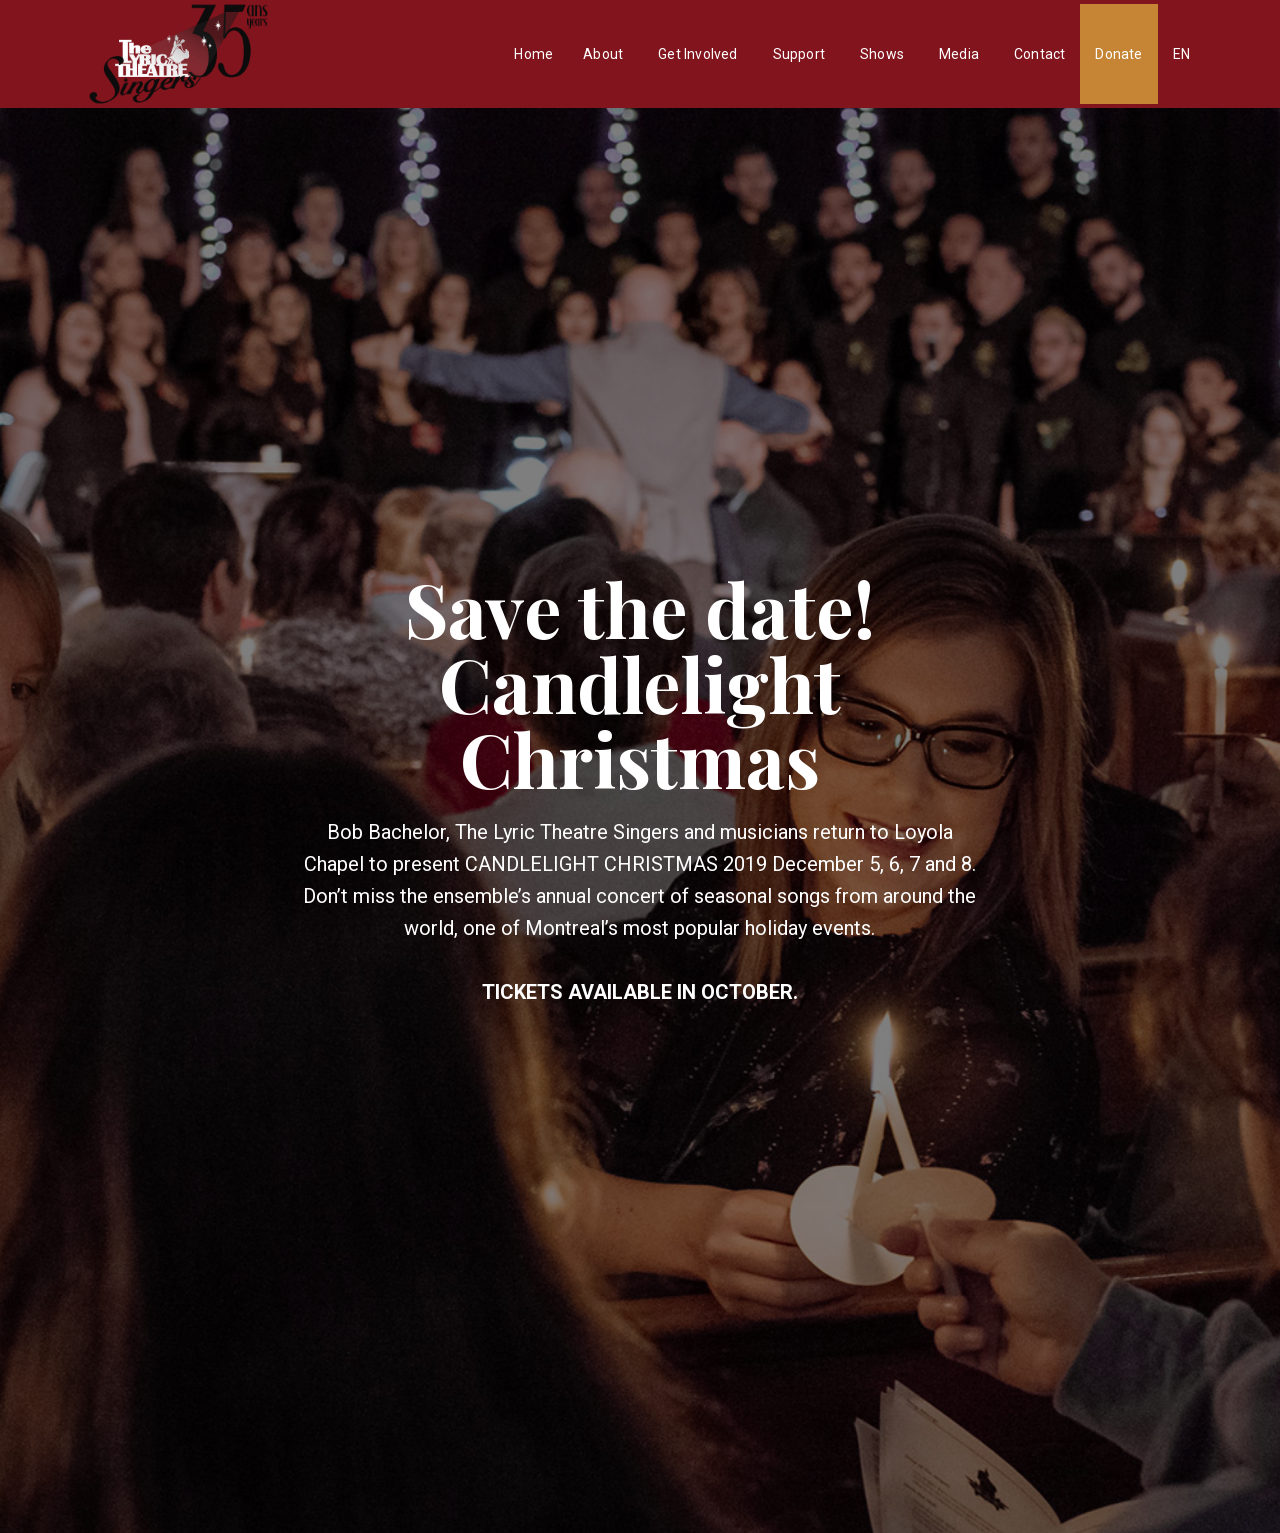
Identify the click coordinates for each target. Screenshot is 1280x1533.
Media (959, 54)
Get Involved (697, 54)
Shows (882, 54)
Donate (1118, 54)
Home (533, 54)
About (603, 54)
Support (799, 54)
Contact (1039, 54)
